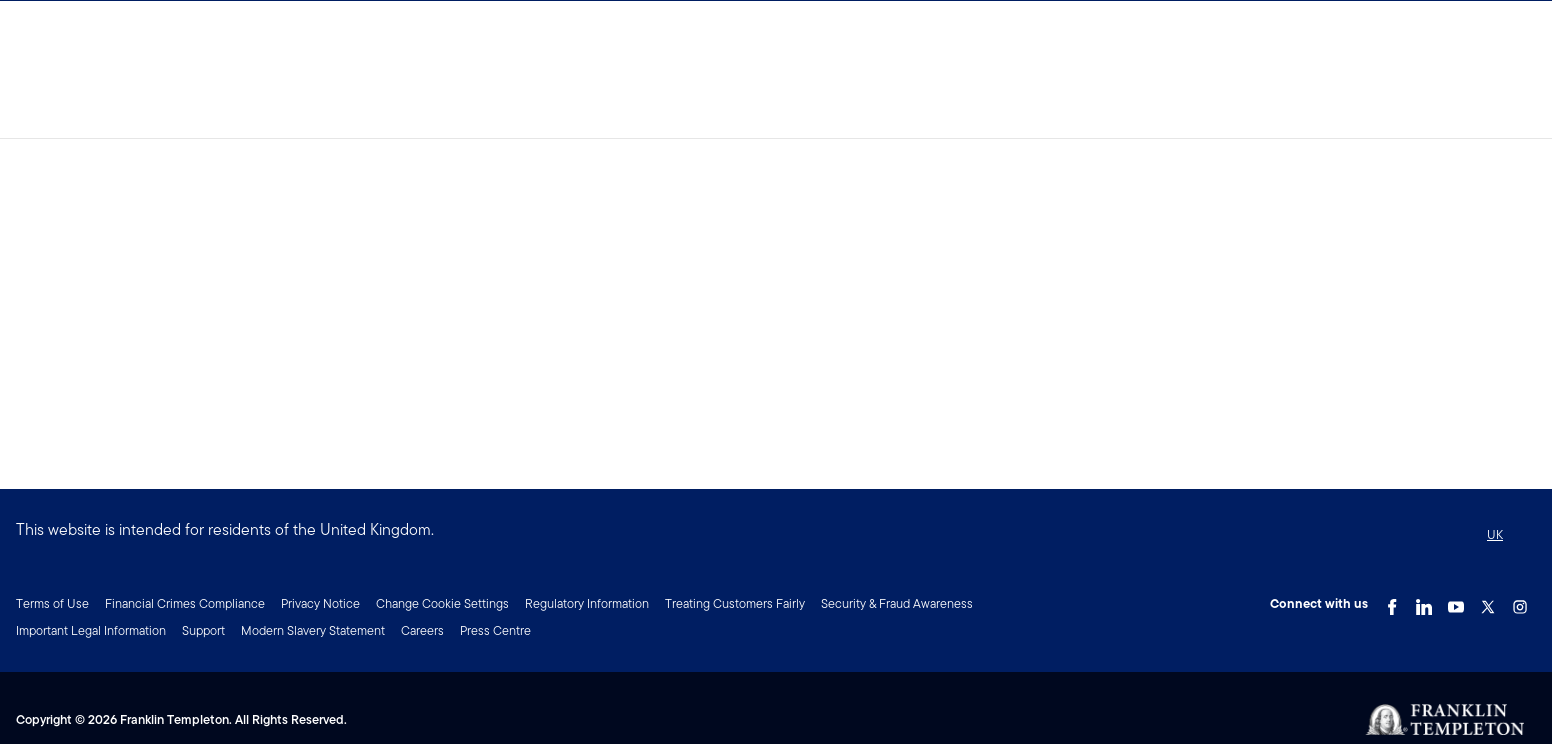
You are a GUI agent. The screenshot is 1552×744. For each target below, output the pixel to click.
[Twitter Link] (1488, 602)
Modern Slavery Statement (313, 630)
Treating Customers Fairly (735, 603)
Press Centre (495, 630)
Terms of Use (52, 603)
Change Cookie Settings (442, 603)
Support (203, 630)
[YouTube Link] (1456, 602)
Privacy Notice (320, 603)
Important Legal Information (91, 630)
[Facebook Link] (1392, 602)
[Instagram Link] (1520, 602)
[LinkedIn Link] (1424, 602)
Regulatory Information (587, 603)
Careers (422, 630)
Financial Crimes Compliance (185, 603)
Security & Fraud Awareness (897, 603)
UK (1495, 534)
